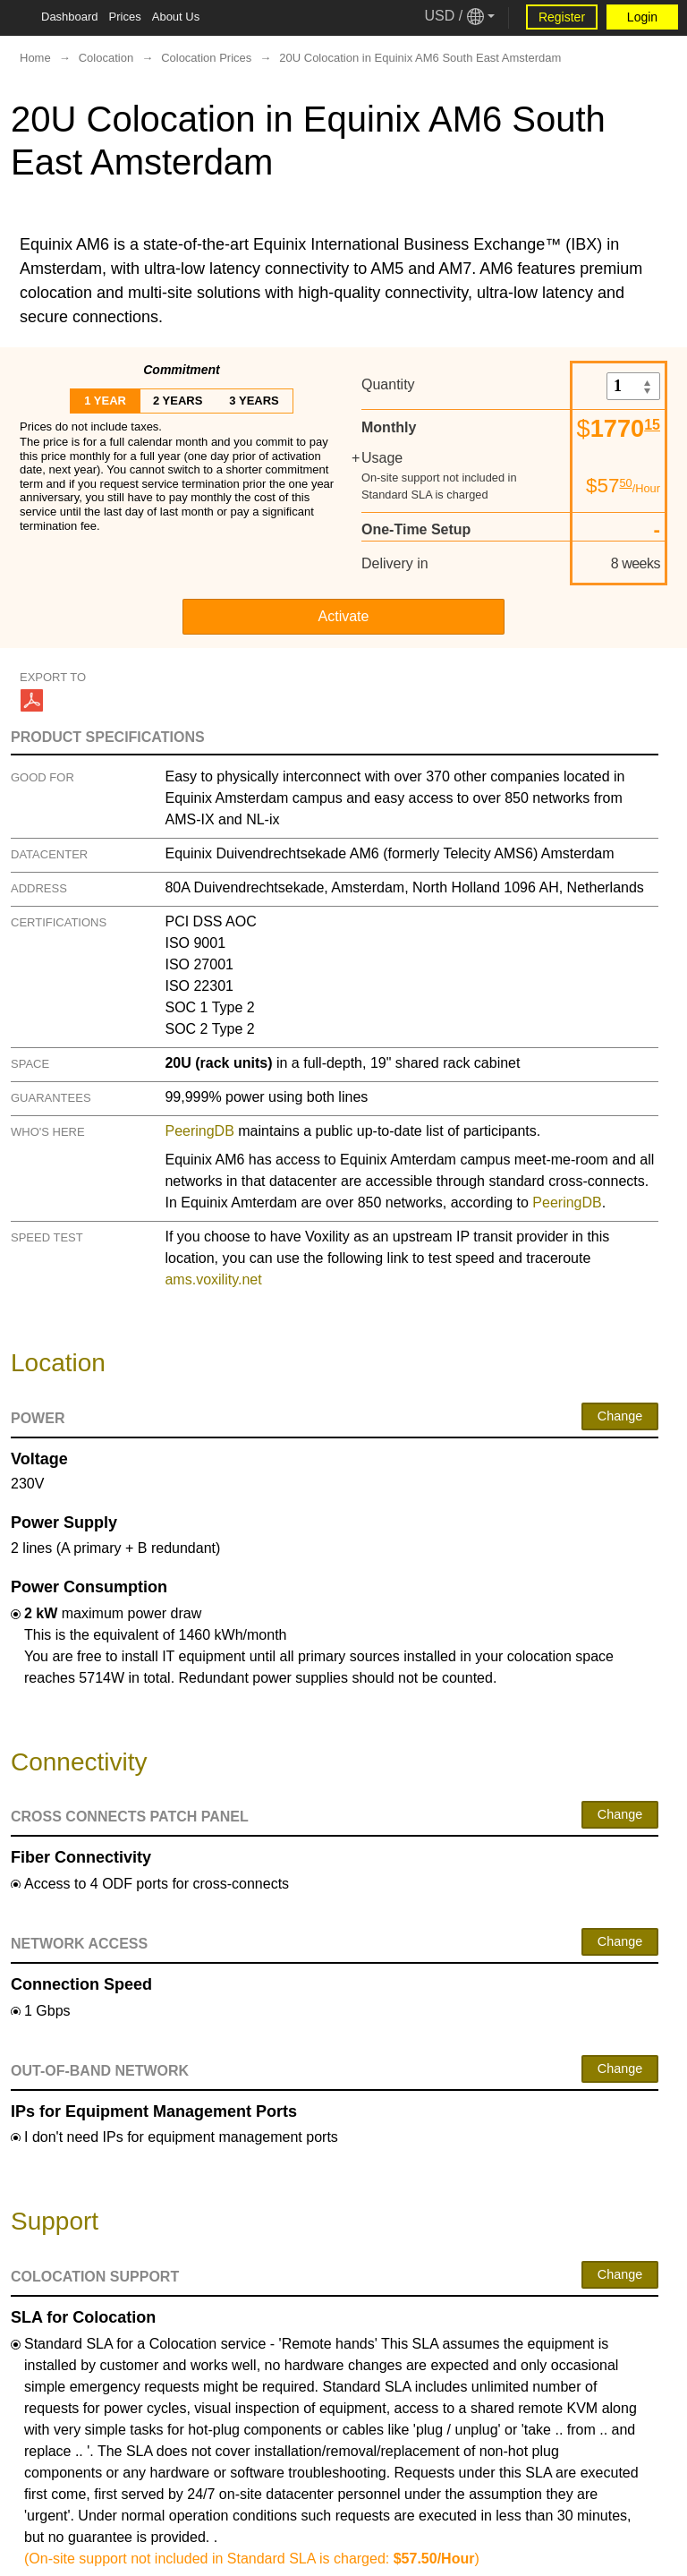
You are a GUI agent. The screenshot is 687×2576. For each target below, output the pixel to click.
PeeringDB (199, 1131)
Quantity (388, 384)
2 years (177, 400)
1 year (105, 400)
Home (35, 57)
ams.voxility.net (213, 1279)
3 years (253, 400)
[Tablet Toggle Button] (18, 18)
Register (562, 17)
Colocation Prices (206, 57)
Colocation (106, 57)
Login (642, 17)
